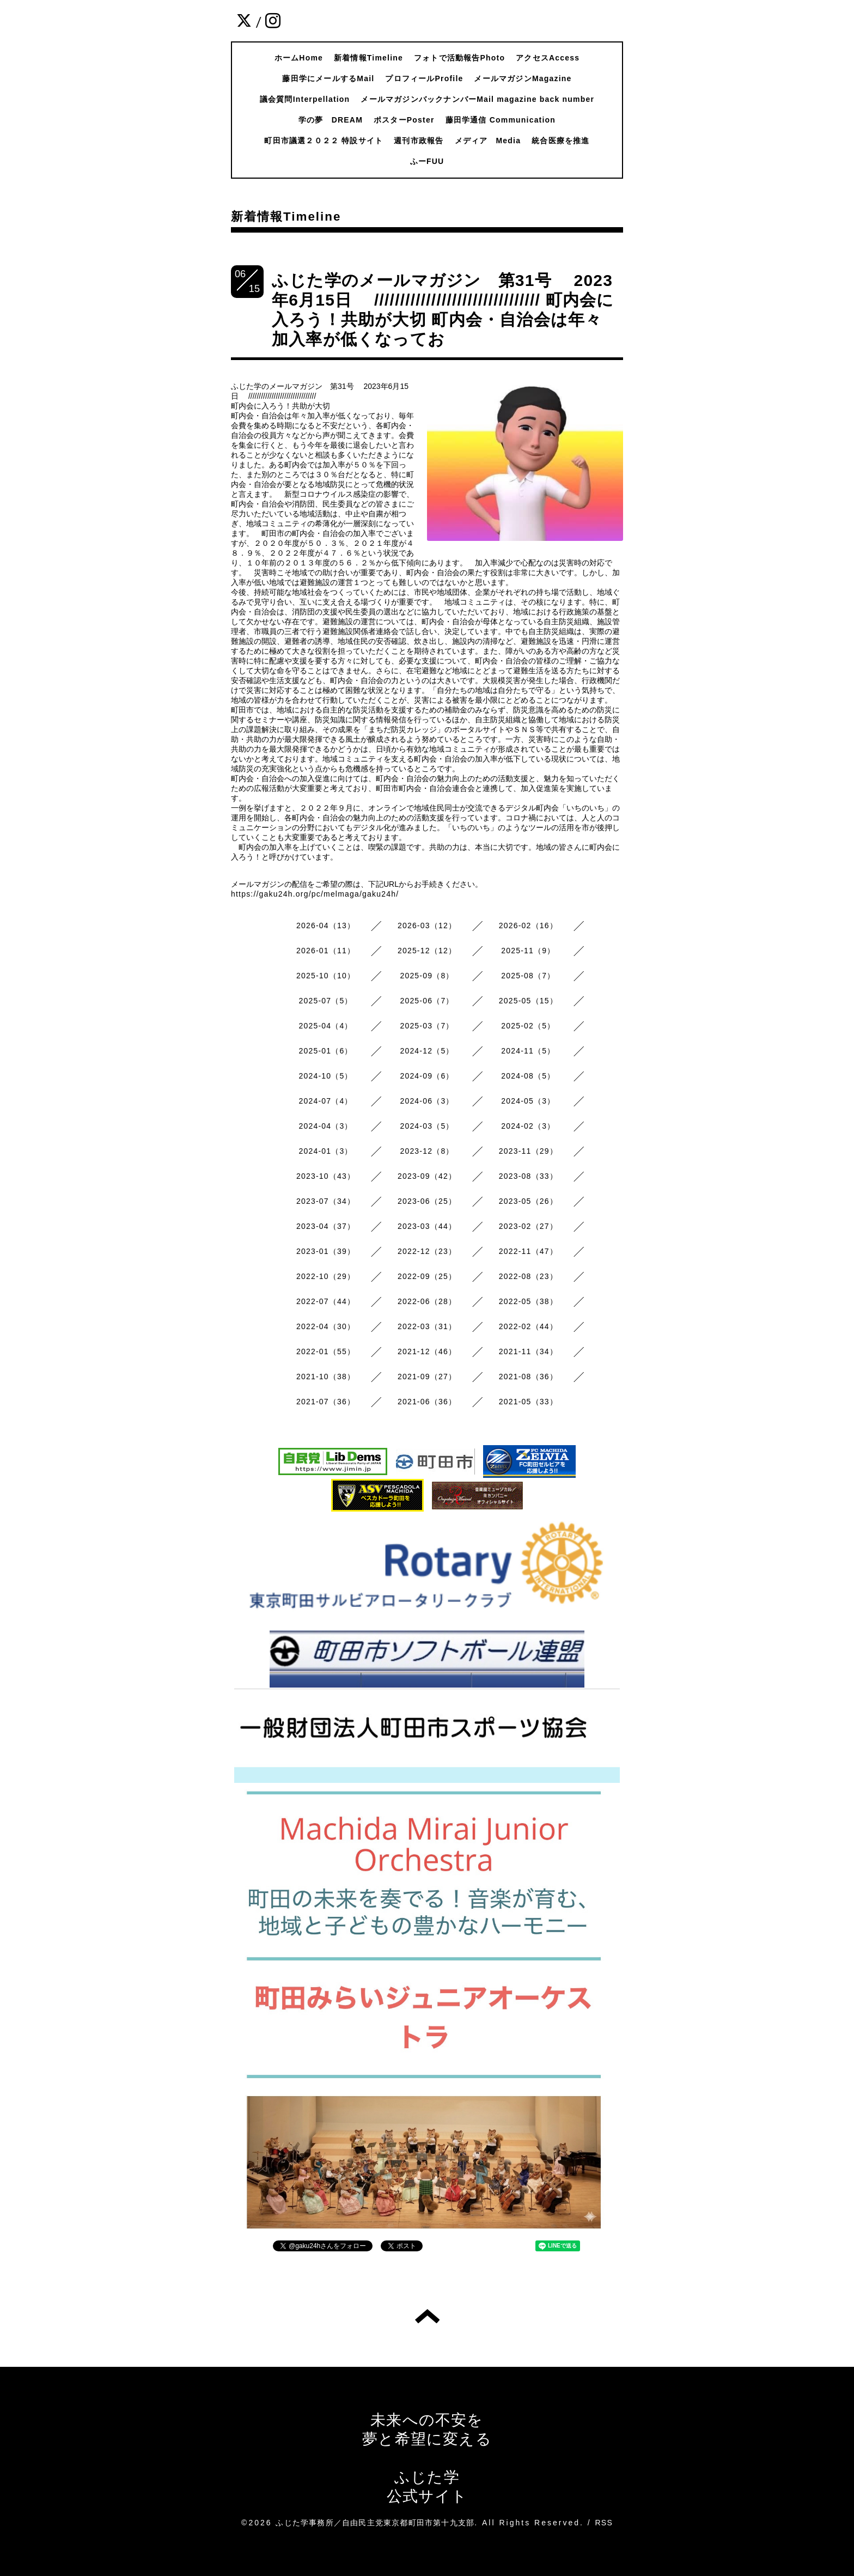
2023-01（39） (325, 1251)
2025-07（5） (326, 1000)
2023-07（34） (325, 1201)
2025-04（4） (326, 1025)
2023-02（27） (528, 1226)
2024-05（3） (528, 1101)
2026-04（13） (325, 925)
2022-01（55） (325, 1351)
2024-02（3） (528, 1126)
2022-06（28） (427, 1301)
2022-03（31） (427, 1326)
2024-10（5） (326, 1075)
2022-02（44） (528, 1326)
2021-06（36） (427, 1401)
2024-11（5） (528, 1050)
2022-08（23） (528, 1276)
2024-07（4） (326, 1101)
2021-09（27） (427, 1376)
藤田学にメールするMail (328, 78)
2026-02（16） (528, 925)
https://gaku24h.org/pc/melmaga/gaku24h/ (315, 894)
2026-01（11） (325, 950)
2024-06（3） (427, 1101)
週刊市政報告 (418, 140)
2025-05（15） (528, 1000)
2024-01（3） (326, 1151)
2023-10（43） (325, 1176)
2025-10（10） (325, 975)
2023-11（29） (528, 1151)
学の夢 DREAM (330, 119)
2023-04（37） (325, 1226)
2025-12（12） (427, 950)
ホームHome (298, 57)
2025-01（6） (326, 1050)
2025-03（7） (427, 1025)
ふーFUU (427, 161)
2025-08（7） (528, 975)
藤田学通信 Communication (501, 119)
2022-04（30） (325, 1326)
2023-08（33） (528, 1176)
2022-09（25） (427, 1276)
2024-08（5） (528, 1075)
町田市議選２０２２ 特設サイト (323, 140)
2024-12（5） (427, 1050)
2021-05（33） (528, 1401)
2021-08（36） (528, 1376)
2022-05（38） (528, 1301)
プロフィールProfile (424, 78)
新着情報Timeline (368, 57)
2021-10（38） (325, 1376)
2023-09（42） (427, 1176)
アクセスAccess (548, 57)
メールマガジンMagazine (522, 78)
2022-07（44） (325, 1301)
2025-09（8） (427, 975)
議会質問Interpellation (305, 99)
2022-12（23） (427, 1251)
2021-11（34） (528, 1351)
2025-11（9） (528, 950)
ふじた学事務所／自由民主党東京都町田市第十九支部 (375, 2522)
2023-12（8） (427, 1151)
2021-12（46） (427, 1351)
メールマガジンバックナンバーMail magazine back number (477, 99)
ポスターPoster (404, 119)
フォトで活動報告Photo (459, 57)
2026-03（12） (427, 925)
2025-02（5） (528, 1025)
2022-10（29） (325, 1276)
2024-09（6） (427, 1075)
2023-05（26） (528, 1201)
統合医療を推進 (560, 140)
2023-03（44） (427, 1226)
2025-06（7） (427, 1000)
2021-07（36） (325, 1401)
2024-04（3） (326, 1126)
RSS (604, 2522)
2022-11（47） (528, 1251)
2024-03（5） (427, 1126)
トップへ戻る (427, 2316)
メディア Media (488, 140)
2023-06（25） (427, 1201)
